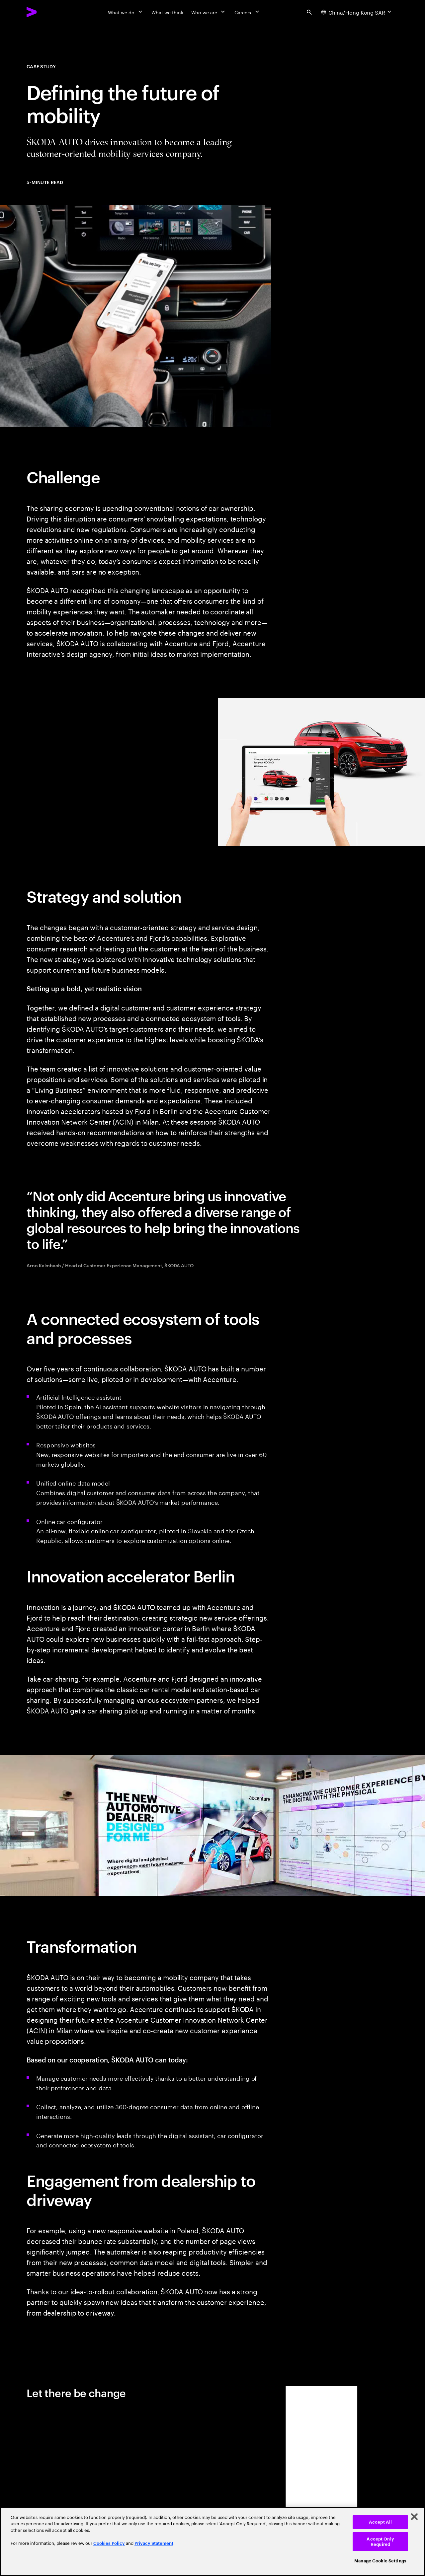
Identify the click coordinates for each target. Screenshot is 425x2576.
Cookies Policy (109, 2543)
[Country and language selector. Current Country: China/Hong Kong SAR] (357, 12)
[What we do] (125, 12)
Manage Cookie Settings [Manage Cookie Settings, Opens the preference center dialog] (380, 2561)
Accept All (380, 2522)
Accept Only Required (380, 2541)
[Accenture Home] (47, 12)
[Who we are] (209, 12)
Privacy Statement (153, 2543)
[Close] (414, 2516)
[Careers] (247, 12)
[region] (212, 2541)
